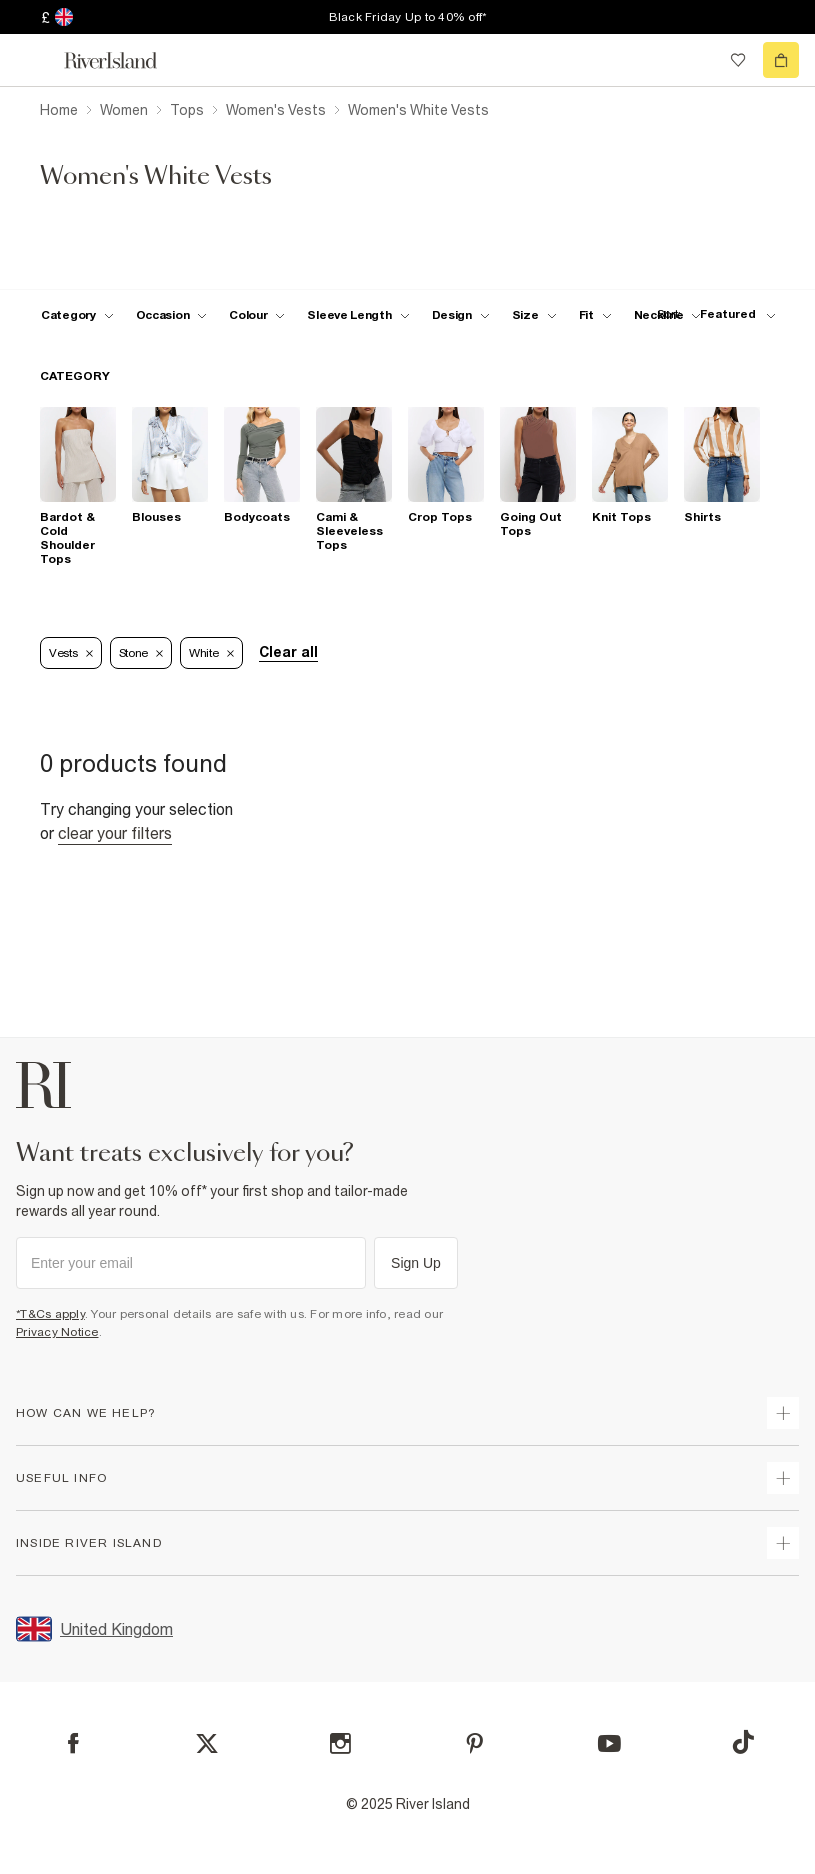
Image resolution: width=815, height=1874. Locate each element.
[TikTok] (743, 1742)
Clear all (288, 652)
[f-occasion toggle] (172, 315)
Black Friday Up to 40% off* (408, 17)
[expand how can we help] (783, 1413)
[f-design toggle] (461, 315)
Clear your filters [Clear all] (115, 833)
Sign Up (416, 1263)
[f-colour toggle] (257, 315)
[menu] (34, 60)
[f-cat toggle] (77, 315)
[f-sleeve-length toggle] (358, 315)
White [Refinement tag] (211, 653)
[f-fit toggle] (595, 315)
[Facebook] (73, 1743)
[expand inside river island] (783, 1543)
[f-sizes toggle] (534, 315)
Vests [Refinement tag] (71, 653)
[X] (207, 1744)
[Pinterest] (474, 1743)
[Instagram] (340, 1743)
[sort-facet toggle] (711, 314)
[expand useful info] (783, 1478)
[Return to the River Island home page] (124, 60)
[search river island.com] (697, 60)
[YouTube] (609, 1743)
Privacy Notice (57, 1332)
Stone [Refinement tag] (141, 653)
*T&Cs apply (50, 1314)
